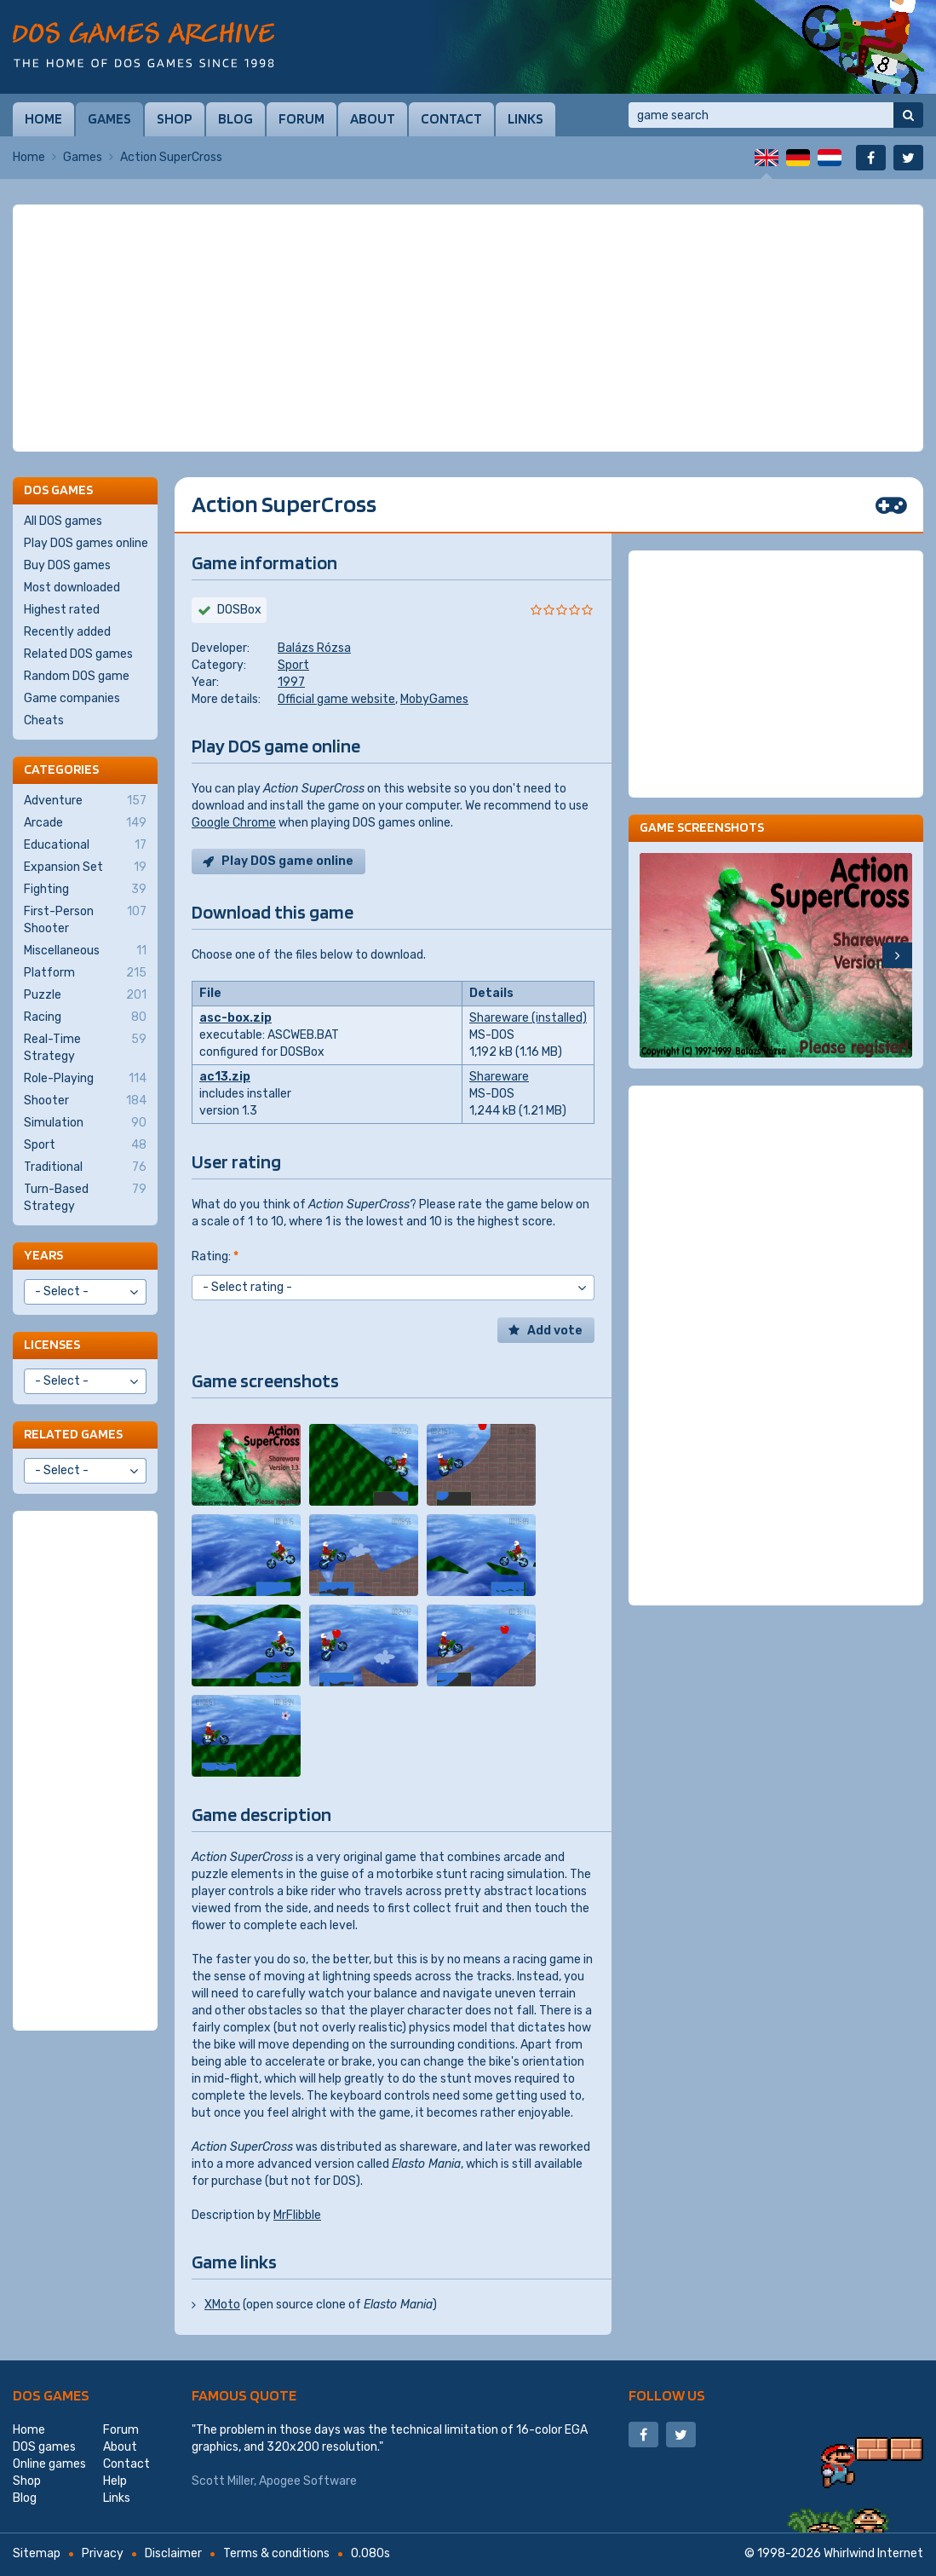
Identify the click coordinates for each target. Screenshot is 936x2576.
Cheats (44, 720)
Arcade (85, 823)
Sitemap (36, 2553)
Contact (451, 118)
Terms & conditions (276, 2553)
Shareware (499, 1076)
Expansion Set (85, 867)
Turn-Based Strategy (85, 1197)
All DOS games (63, 521)
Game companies (72, 698)
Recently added (67, 632)
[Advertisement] (468, 328)
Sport (293, 665)
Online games (49, 2464)
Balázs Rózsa (314, 648)
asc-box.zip (235, 1018)
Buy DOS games (67, 565)
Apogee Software (308, 2481)
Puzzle (85, 995)
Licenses (52, 1344)
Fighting (85, 889)
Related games (73, 1434)
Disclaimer (173, 2553)
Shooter (85, 1100)
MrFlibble (297, 2215)
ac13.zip (224, 1076)
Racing (85, 1017)
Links (525, 118)
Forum (301, 118)
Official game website (336, 699)
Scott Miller (223, 2481)
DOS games (51, 2395)
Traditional (85, 1167)
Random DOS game (76, 676)
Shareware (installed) (528, 1018)
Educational (85, 845)
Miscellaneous (85, 951)
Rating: (215, 1256)
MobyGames (434, 699)
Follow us (667, 2395)
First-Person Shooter (85, 919)
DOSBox (239, 609)
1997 (291, 682)
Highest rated (62, 609)
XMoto (222, 2304)
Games (109, 118)
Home (43, 118)
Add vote (555, 1330)
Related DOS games (78, 654)
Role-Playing (85, 1078)
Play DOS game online (287, 861)
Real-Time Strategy (85, 1047)
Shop (174, 118)
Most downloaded (72, 587)
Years (43, 1255)
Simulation (85, 1123)
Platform (85, 973)
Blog (235, 118)
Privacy (102, 2553)
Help (115, 2481)
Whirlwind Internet (873, 2553)
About (372, 118)
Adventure (85, 801)
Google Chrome (234, 822)
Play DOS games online (86, 543)
